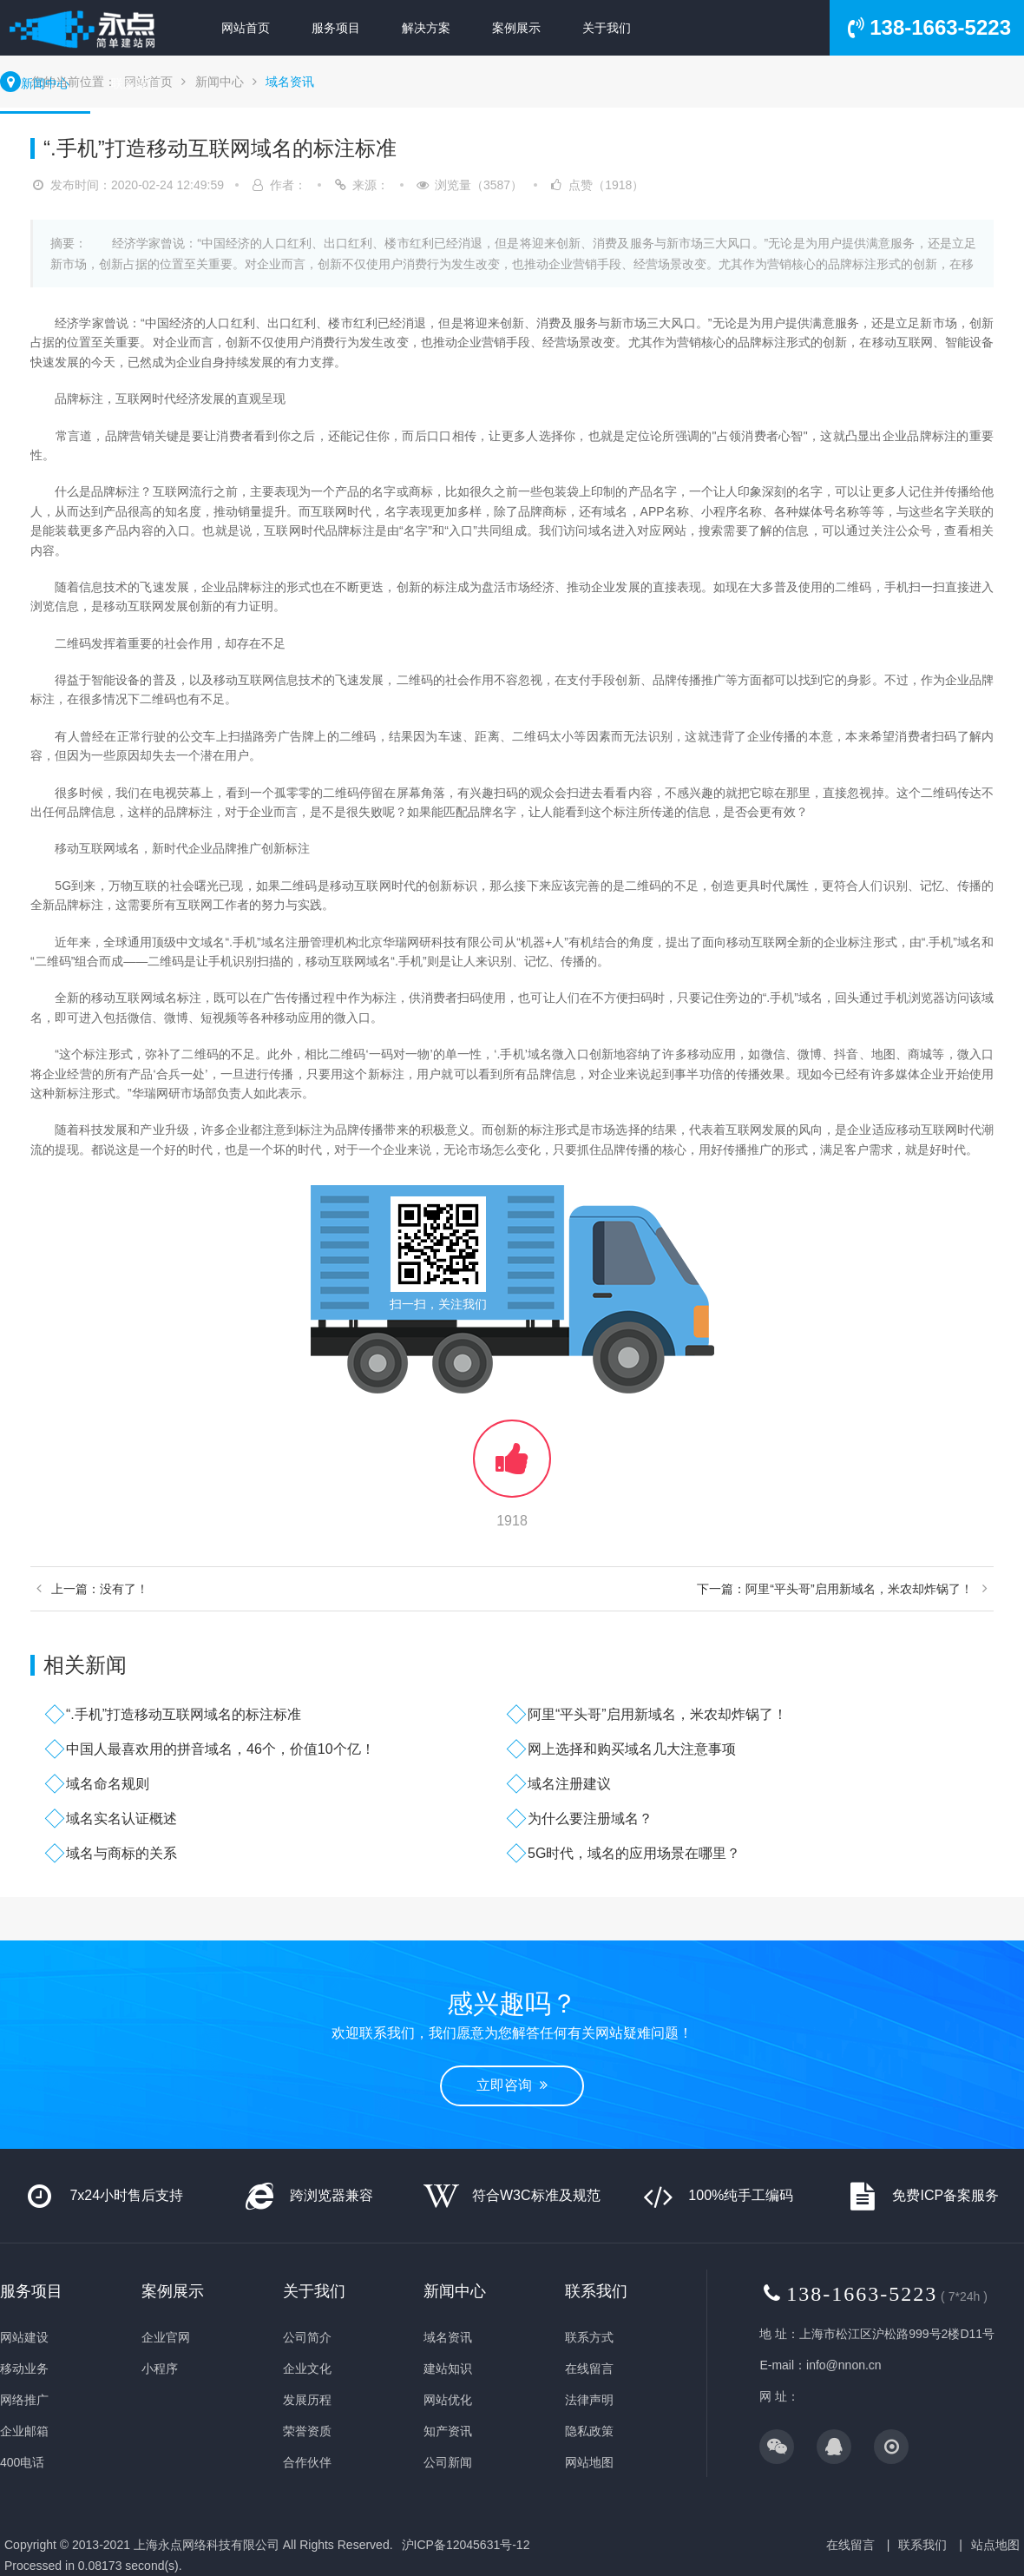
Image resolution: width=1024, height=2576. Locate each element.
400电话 (22, 2462)
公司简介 (307, 2337)
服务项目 (336, 28)
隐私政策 (589, 2431)
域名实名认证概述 (121, 1818)
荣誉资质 (307, 2431)
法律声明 (589, 2400)
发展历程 (307, 2400)
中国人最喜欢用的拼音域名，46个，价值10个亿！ (220, 1749)
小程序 (159, 2368)
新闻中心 (45, 83)
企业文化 (307, 2368)
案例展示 (516, 28)
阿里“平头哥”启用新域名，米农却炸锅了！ (657, 1714)
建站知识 (447, 2368)
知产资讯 (447, 2431)
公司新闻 (447, 2462)
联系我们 (135, 83)
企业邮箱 (24, 2431)
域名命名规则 (107, 1783)
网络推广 (24, 2400)
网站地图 (589, 2462)
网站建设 (24, 2337)
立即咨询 (512, 2085)
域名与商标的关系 (121, 1853)
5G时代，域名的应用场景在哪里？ (634, 1853)
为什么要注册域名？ (590, 1818)
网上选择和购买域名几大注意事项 (632, 1749)
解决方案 (426, 28)
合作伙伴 (307, 2462)
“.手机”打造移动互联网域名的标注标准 (183, 1714)
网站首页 (245, 28)
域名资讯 (290, 82)
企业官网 (165, 2337)
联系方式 (589, 2337)
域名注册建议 (569, 1783)
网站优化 (447, 2400)
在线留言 (589, 2368)
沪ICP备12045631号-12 (466, 2545)
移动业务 (24, 2368)
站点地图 (995, 2545)
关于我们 (606, 28)
